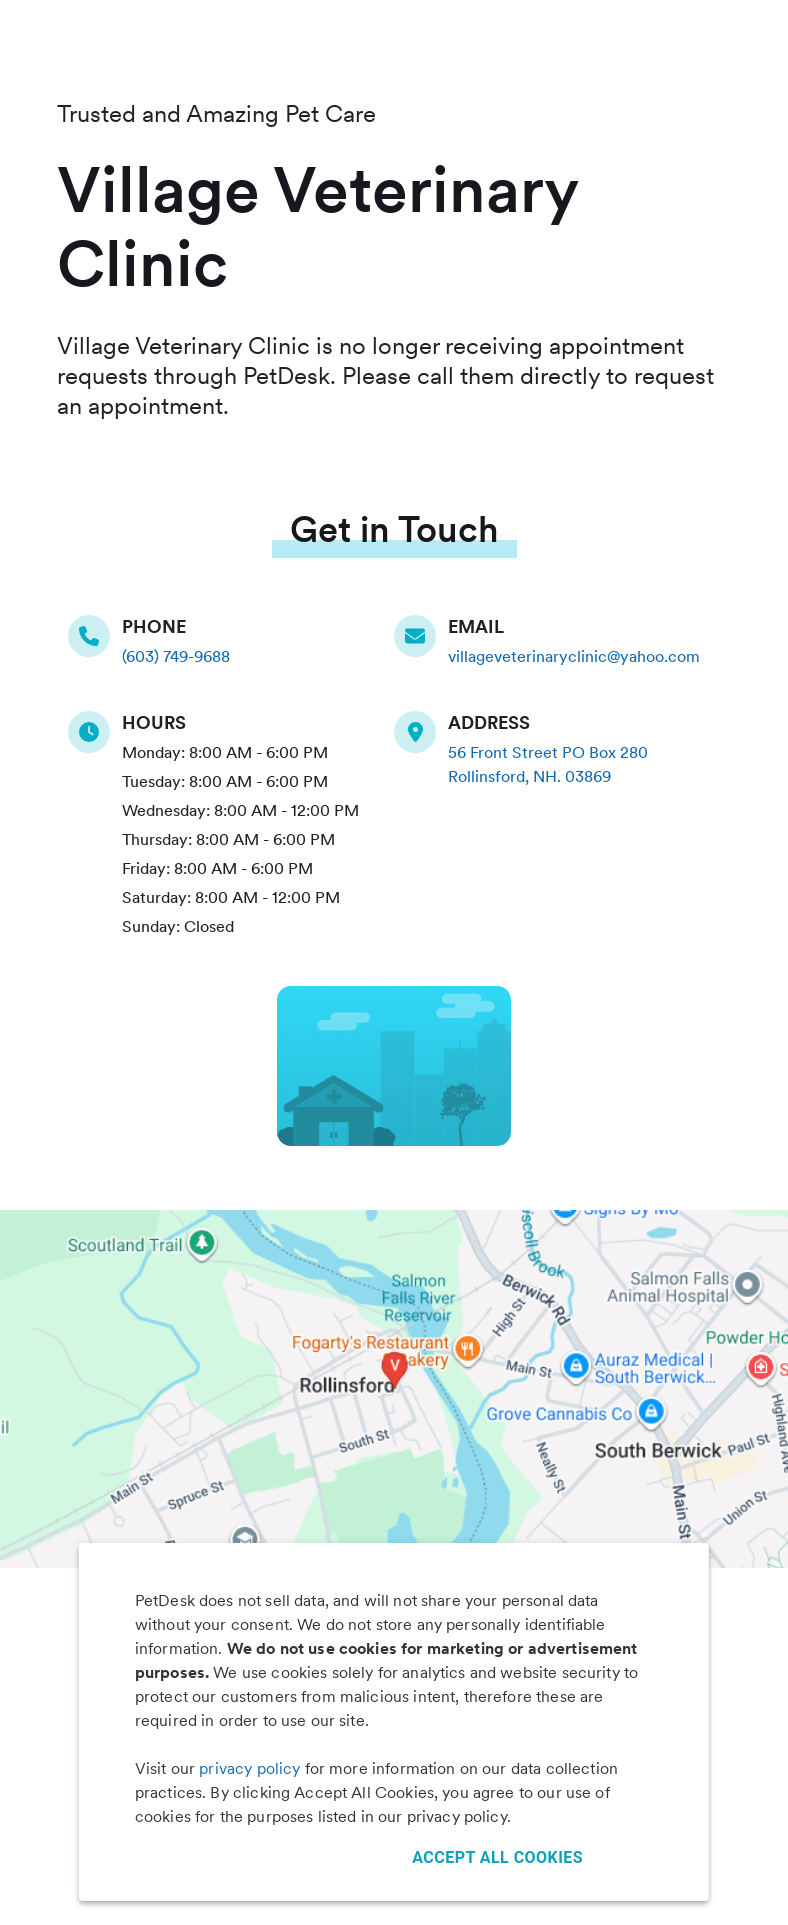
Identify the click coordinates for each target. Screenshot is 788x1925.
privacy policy (249, 1768)
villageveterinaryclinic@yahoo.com (574, 656)
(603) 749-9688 (176, 656)
